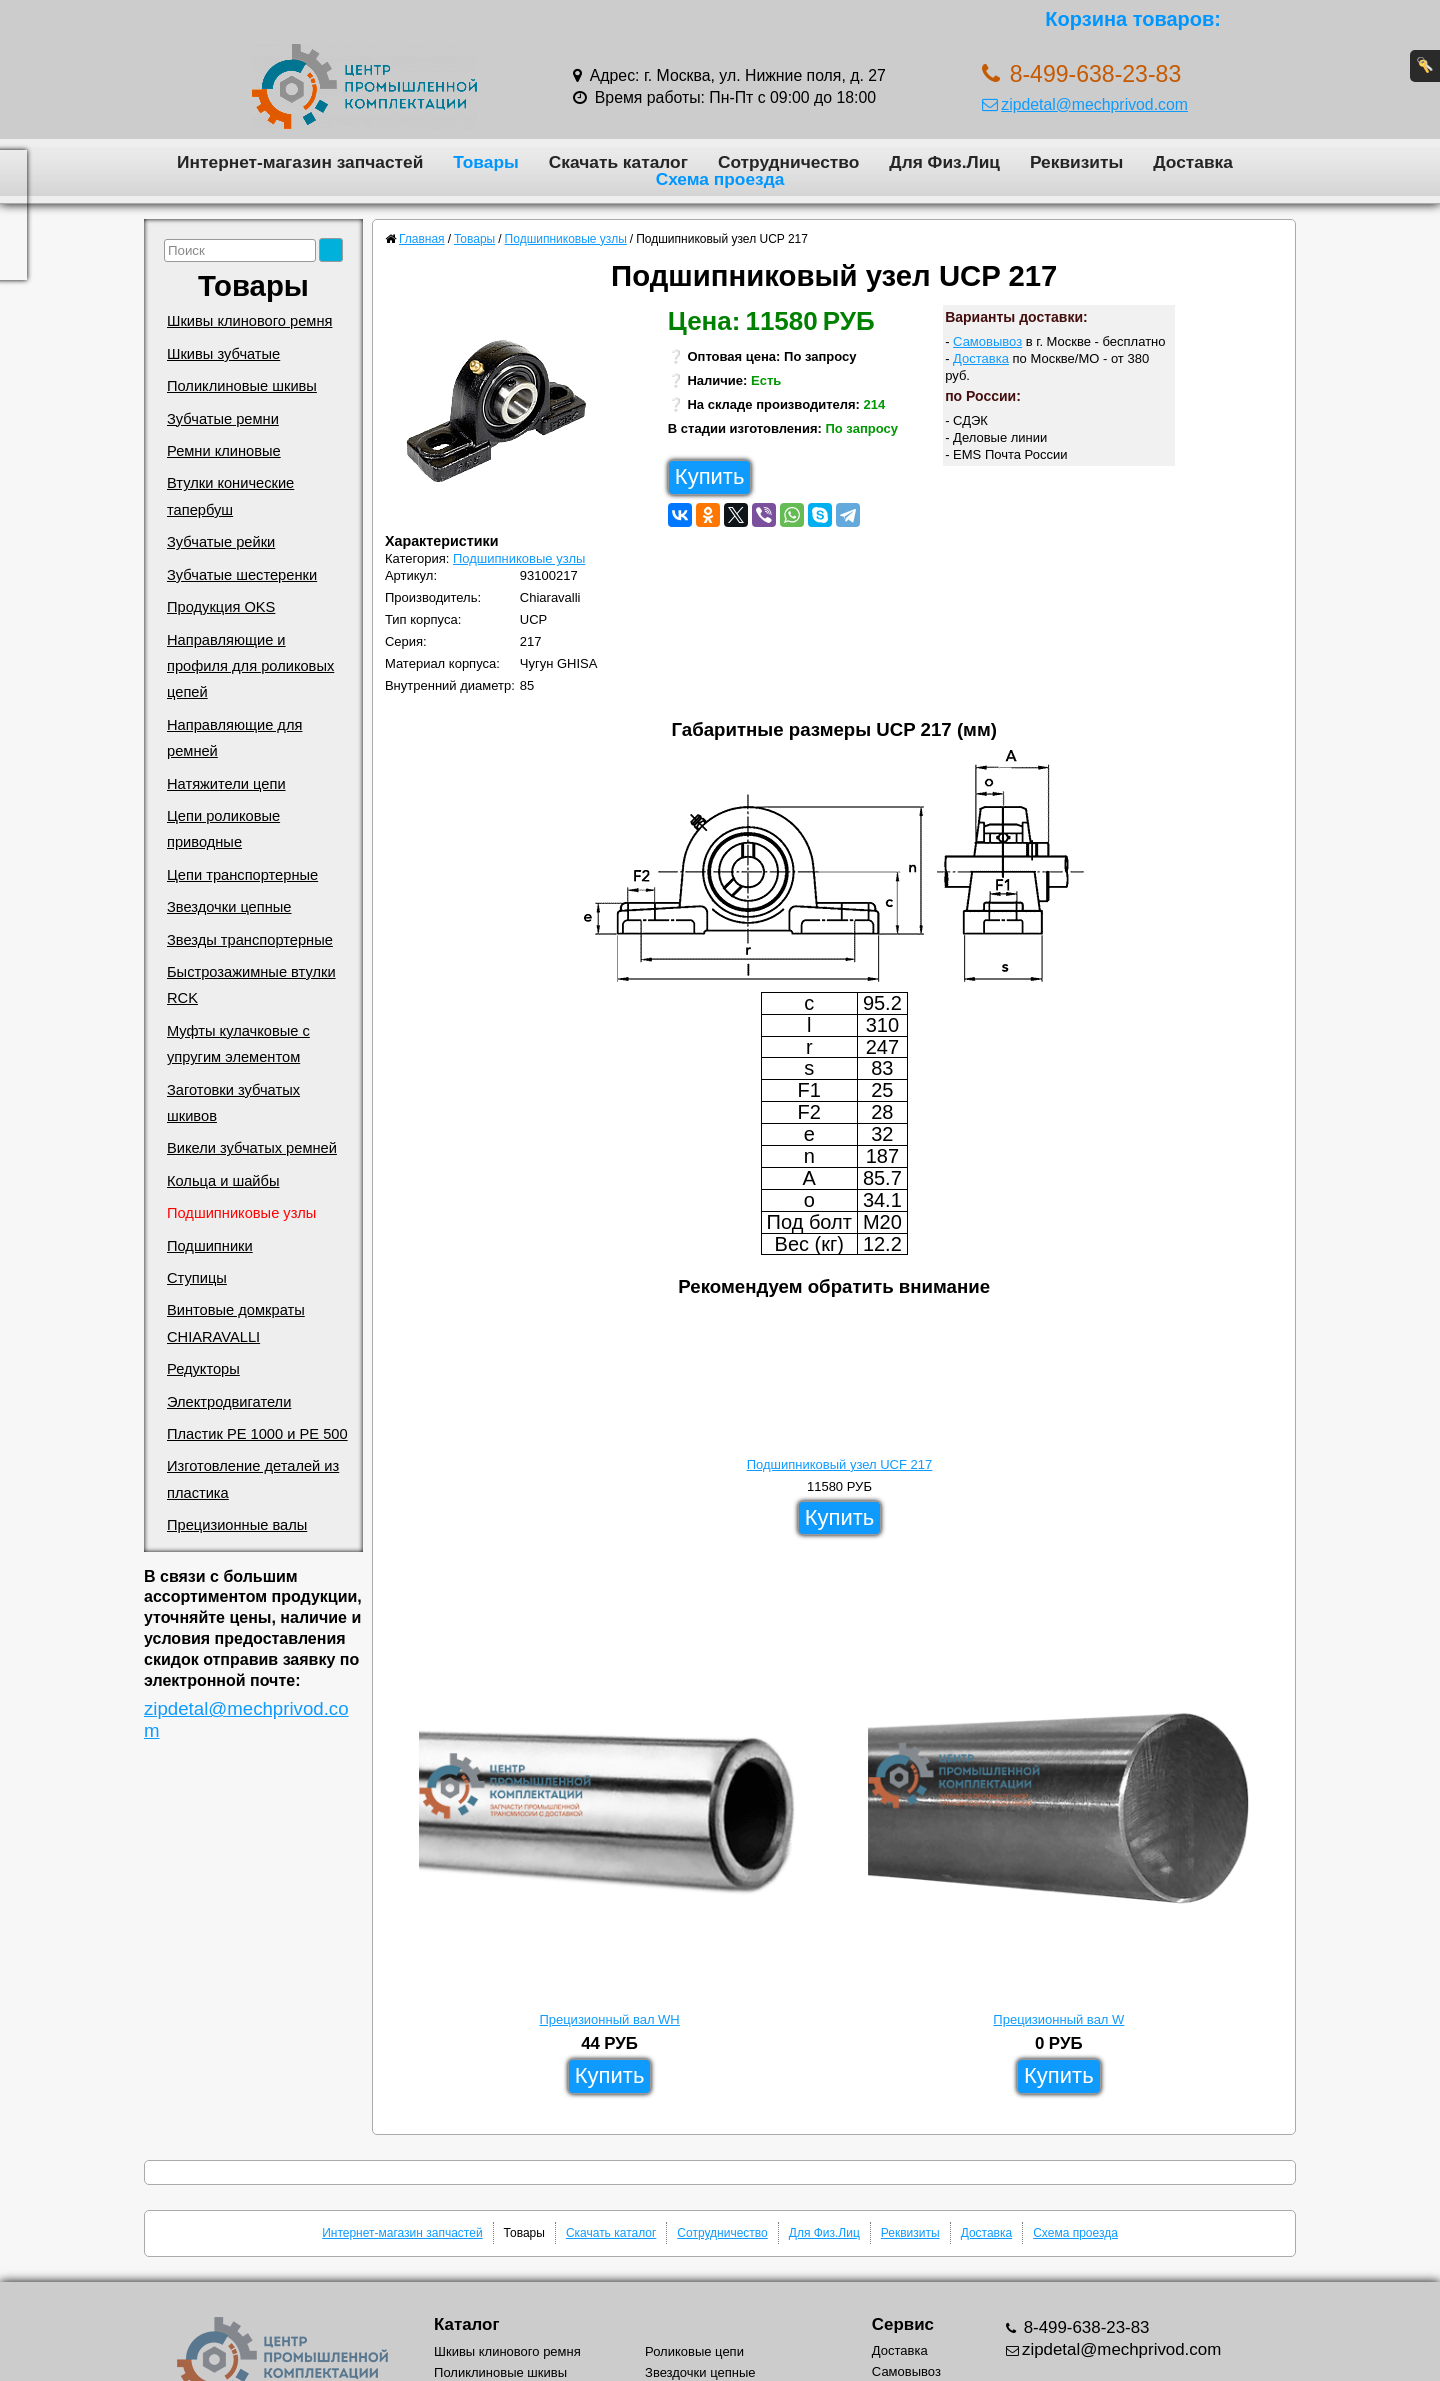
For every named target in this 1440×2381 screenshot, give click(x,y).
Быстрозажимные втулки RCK (251, 985)
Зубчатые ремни (223, 419)
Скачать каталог (618, 162)
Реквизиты (1076, 162)
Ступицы (197, 1278)
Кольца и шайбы (223, 1181)
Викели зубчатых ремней (252, 1148)
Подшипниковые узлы (241, 1213)
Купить (710, 476)
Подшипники (210, 1246)
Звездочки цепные (229, 907)
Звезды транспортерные (250, 940)
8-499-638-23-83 (1084, 2327)
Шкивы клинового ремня (249, 321)
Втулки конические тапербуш (230, 496)
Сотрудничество (788, 162)
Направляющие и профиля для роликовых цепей (250, 666)
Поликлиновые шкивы (242, 386)
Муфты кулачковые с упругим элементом (238, 1044)
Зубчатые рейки (221, 542)
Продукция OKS (221, 607)
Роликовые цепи (694, 2351)
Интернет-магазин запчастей (300, 162)
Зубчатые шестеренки (242, 575)
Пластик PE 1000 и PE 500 (257, 1434)
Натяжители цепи (226, 784)
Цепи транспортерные (242, 875)
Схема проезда (720, 179)
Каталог (466, 2324)
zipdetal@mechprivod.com (1085, 104)
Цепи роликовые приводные (223, 829)
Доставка (1193, 162)
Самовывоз (987, 341)
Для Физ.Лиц (944, 162)
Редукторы (203, 1369)
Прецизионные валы (237, 1525)
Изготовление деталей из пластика (253, 1479)
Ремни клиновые (224, 451)
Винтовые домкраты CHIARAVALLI (236, 1323)
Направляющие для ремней (234, 738)
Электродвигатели (229, 1402)
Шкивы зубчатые (223, 354)
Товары (486, 162)
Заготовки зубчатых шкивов (233, 1103)
